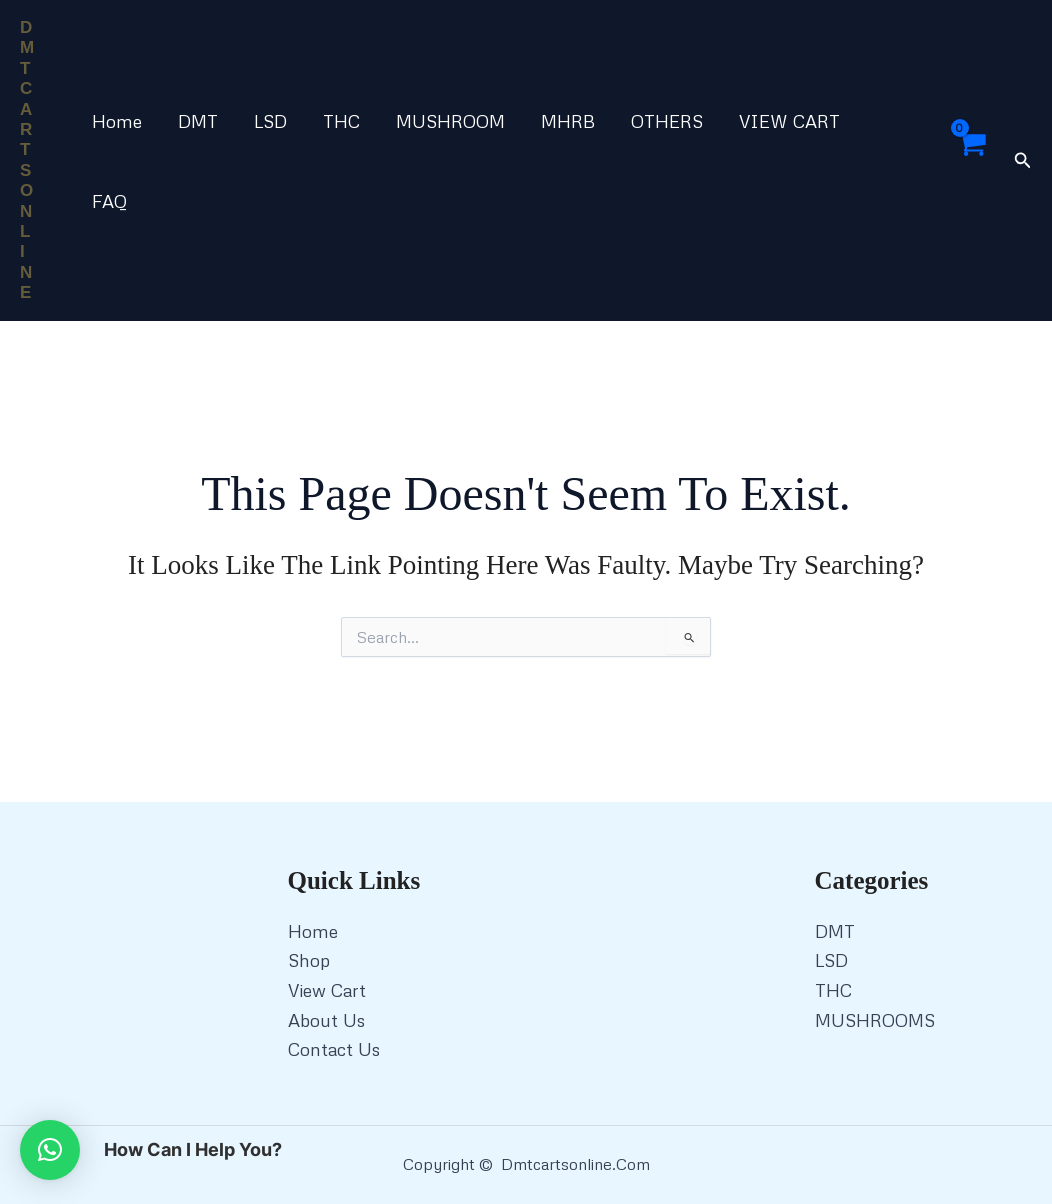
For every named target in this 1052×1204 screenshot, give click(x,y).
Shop (309, 960)
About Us (326, 1020)
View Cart (327, 990)
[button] (1023, 160)
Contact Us (334, 1049)
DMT (198, 121)
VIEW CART (789, 121)
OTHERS (667, 121)
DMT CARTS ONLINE (27, 160)
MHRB (568, 121)
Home (117, 121)
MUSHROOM (450, 121)
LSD (270, 121)
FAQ (109, 201)
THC (341, 121)
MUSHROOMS (875, 1020)
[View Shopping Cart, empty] (970, 161)
